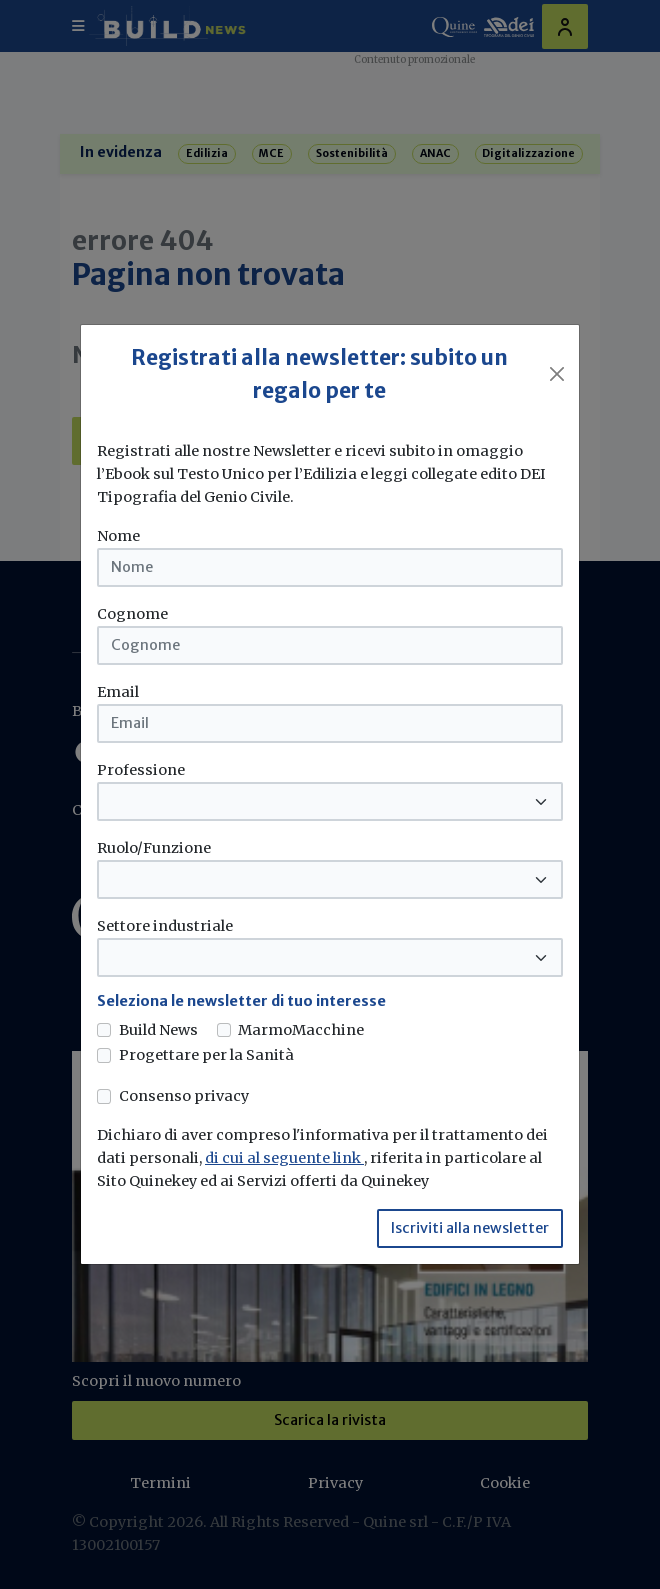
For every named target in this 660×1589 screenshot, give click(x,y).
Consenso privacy (184, 1096)
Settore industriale (165, 926)
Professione (141, 770)
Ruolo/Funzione (154, 848)
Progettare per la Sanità (206, 1055)
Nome (118, 536)
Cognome (132, 614)
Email (118, 692)
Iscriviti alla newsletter (470, 1228)
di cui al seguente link (284, 1158)
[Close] (557, 374)
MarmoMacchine (301, 1030)
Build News (158, 1030)
